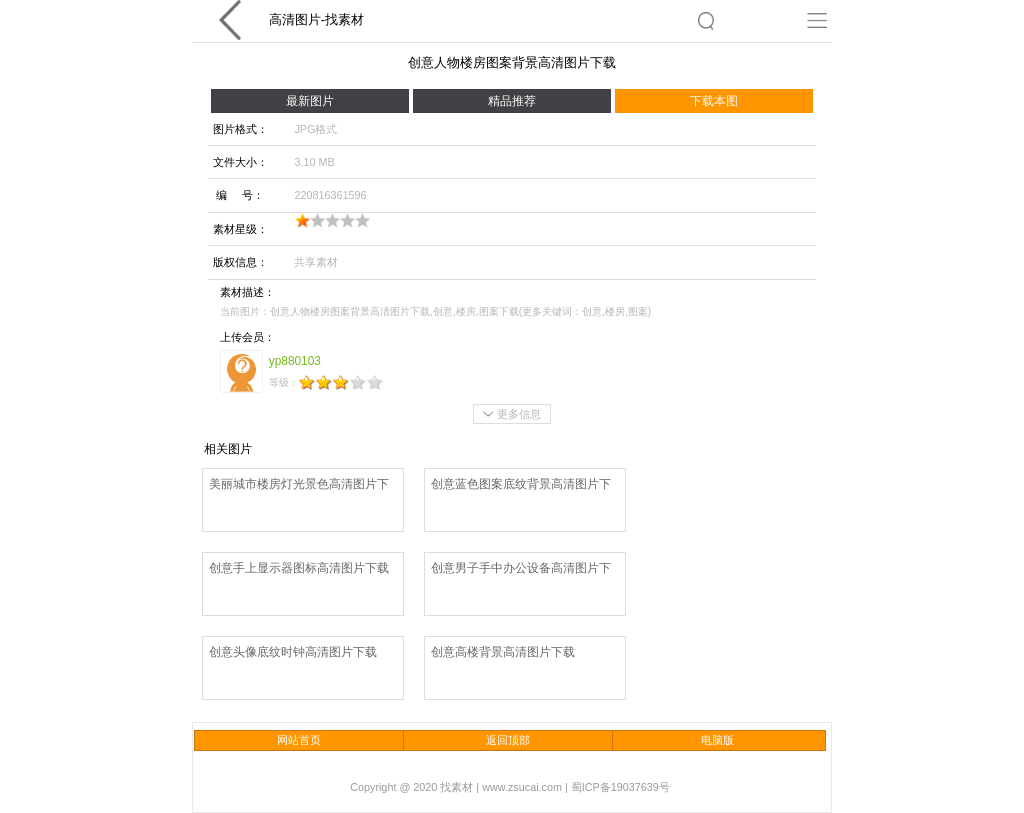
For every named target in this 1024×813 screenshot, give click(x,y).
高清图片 (295, 19)
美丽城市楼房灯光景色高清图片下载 (299, 485)
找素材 (344, 19)
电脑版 (717, 740)
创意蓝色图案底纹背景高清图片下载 (521, 485)
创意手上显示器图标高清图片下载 (299, 568)
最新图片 (310, 101)
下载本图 (714, 101)
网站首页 (299, 740)
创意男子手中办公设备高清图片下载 (521, 569)
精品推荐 (512, 101)
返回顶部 (508, 740)
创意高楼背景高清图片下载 (503, 652)
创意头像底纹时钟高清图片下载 (293, 652)
